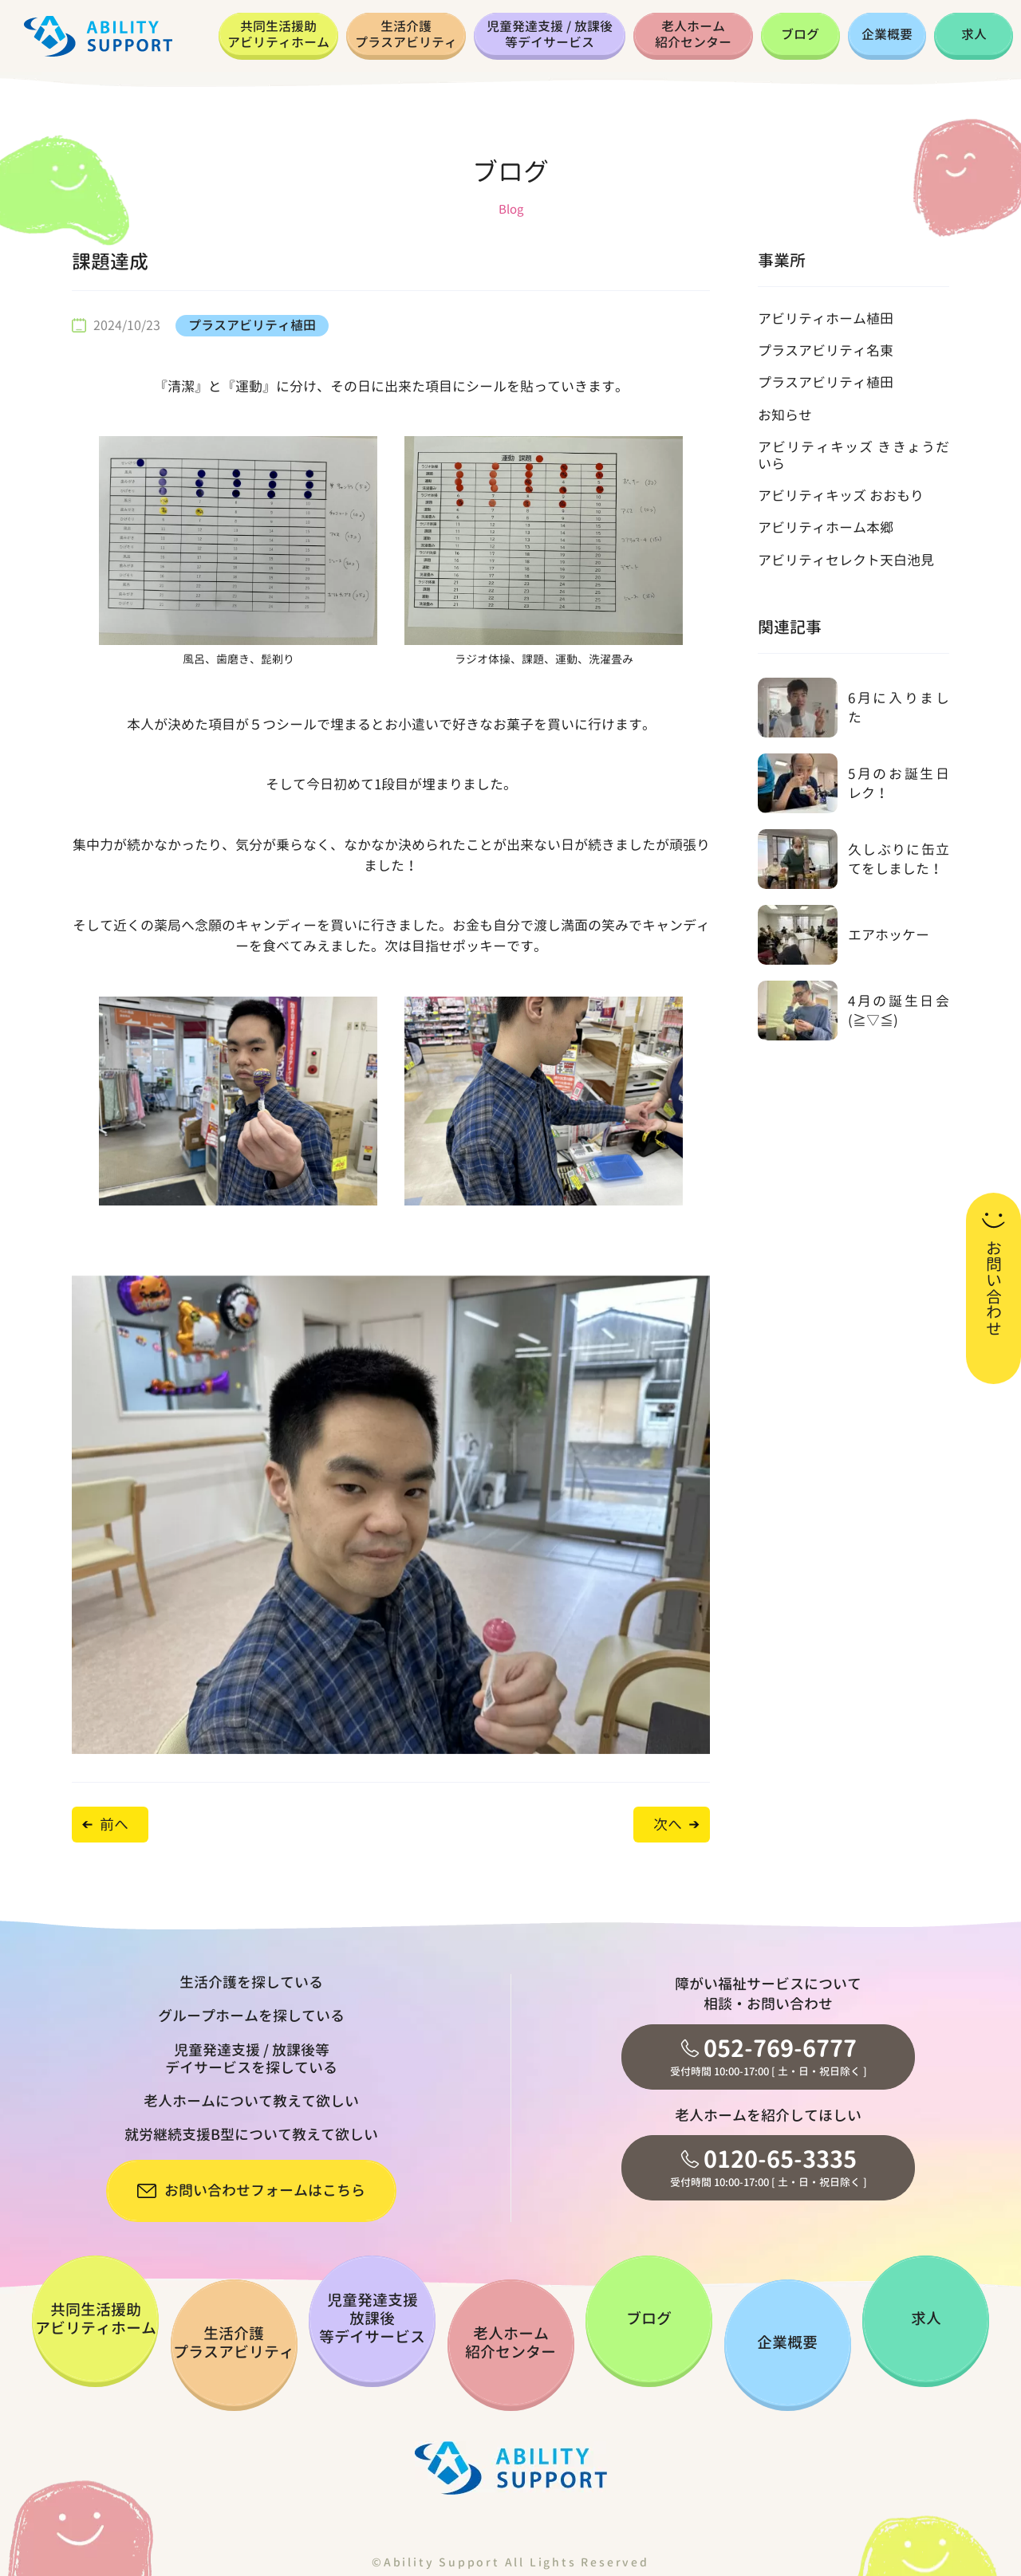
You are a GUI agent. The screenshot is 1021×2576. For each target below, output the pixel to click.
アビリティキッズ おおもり (841, 495)
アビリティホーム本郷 (825, 527)
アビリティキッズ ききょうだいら (853, 455)
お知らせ (785, 415)
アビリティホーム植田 (825, 318)
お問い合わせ (994, 1288)
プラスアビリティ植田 (252, 325)
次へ (667, 1825)
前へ (114, 1825)
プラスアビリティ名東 (825, 350)
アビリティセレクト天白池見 (846, 560)
